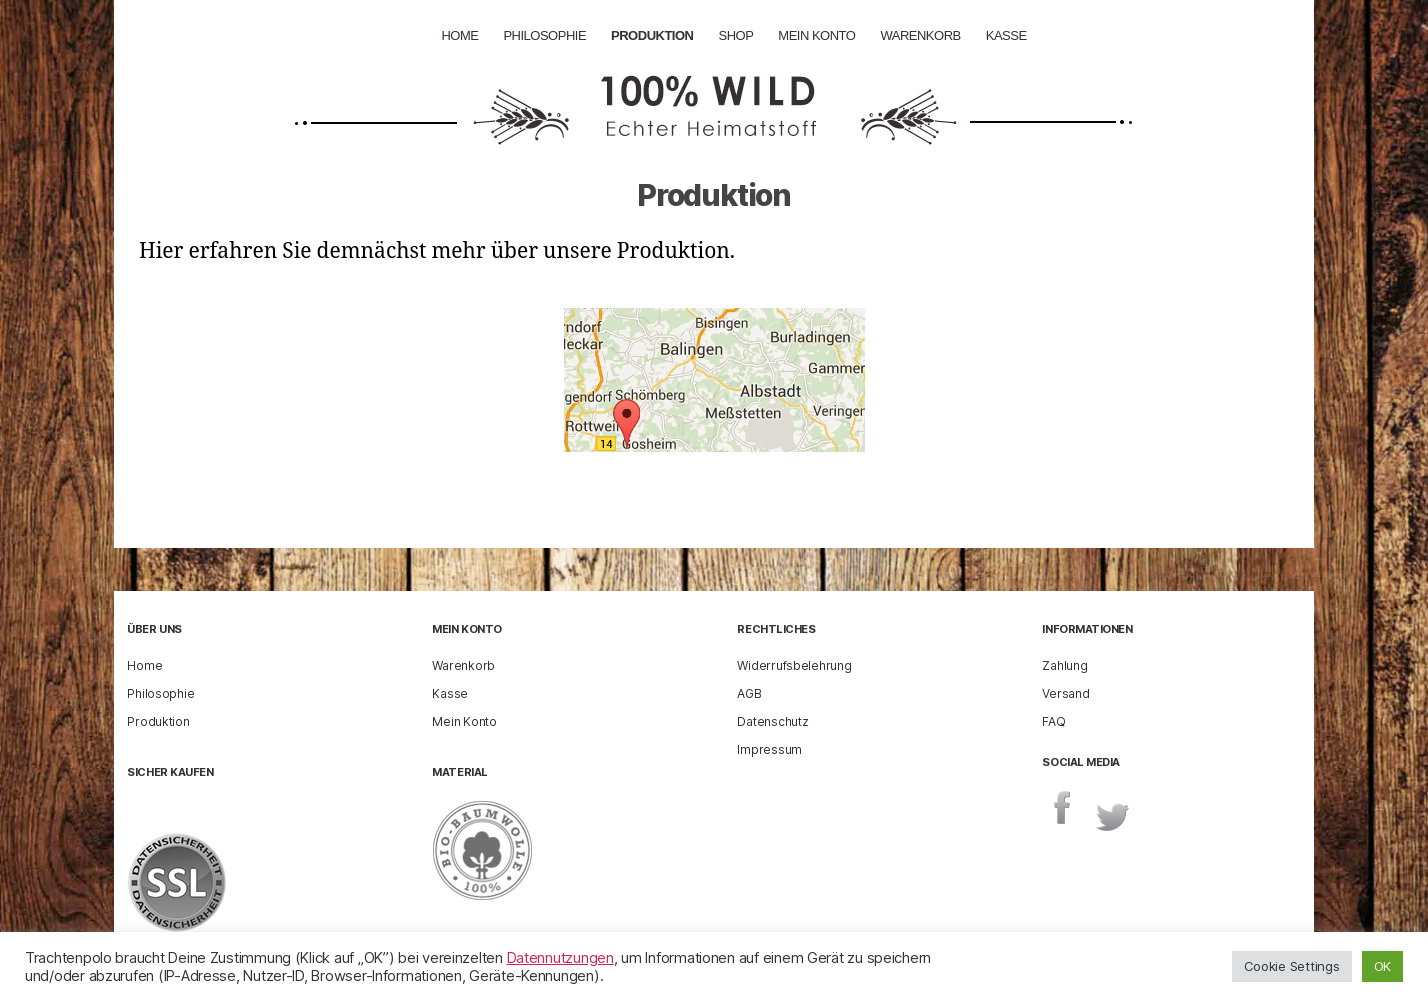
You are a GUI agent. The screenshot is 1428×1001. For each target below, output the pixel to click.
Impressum (769, 749)
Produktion (652, 35)
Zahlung (1064, 665)
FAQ (1053, 721)
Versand (1065, 693)
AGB (749, 693)
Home (459, 35)
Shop (735, 35)
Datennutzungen (560, 958)
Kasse (1006, 35)
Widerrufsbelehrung (794, 665)
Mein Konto (816, 35)
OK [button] (1382, 966)
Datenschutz (772, 721)
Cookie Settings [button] (1292, 966)
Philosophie (544, 35)
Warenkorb (920, 35)
